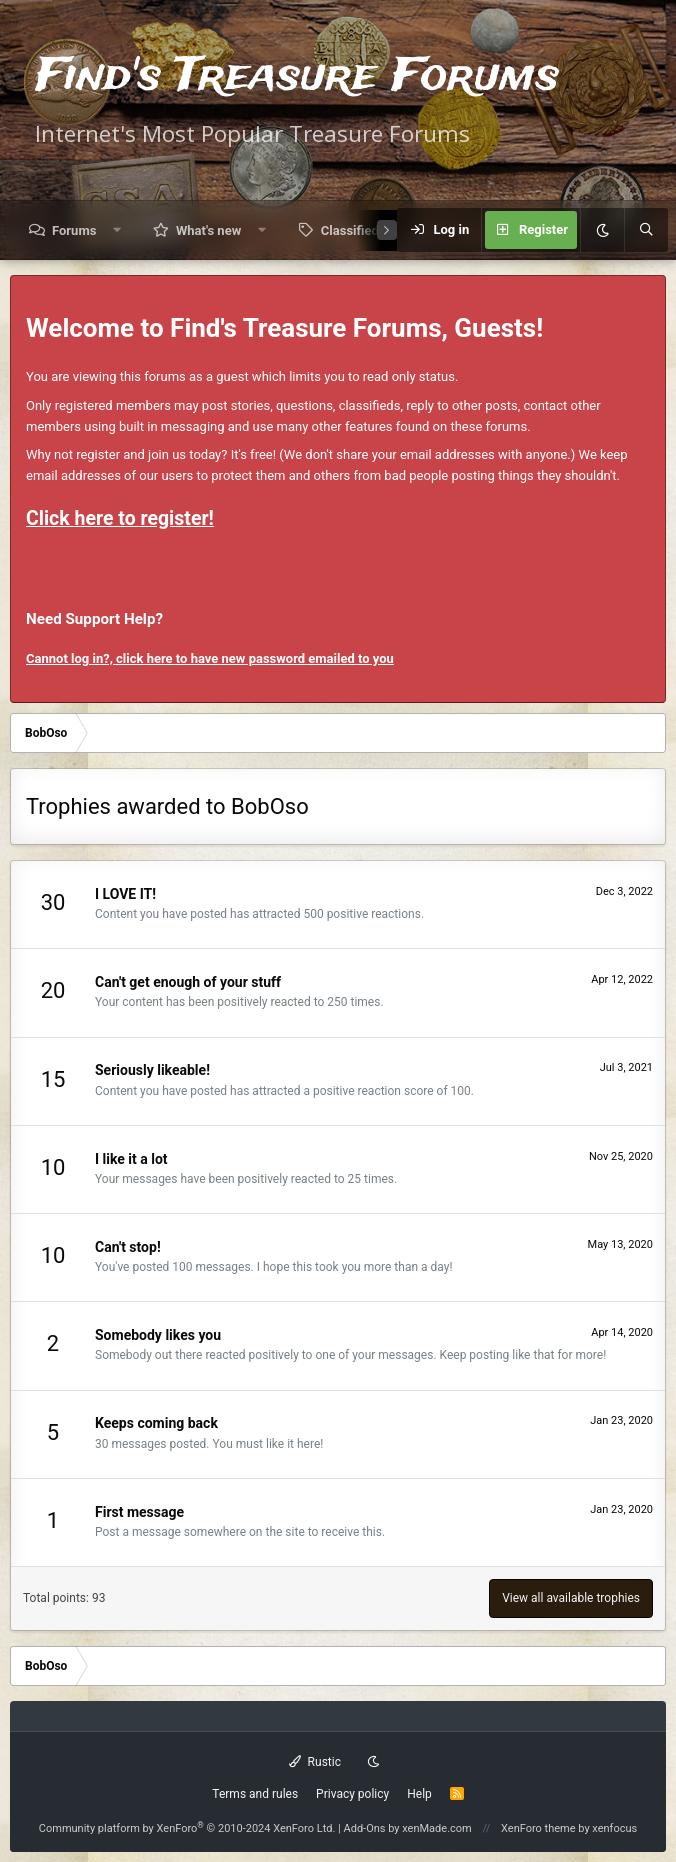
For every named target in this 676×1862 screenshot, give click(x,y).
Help (419, 1794)
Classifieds (353, 230)
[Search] (646, 230)
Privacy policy (352, 1794)
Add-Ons (365, 1828)
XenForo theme (538, 1828)
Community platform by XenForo (187, 1828)
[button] (117, 230)
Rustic (315, 1762)
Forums (74, 230)
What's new (208, 230)
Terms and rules (255, 1794)
